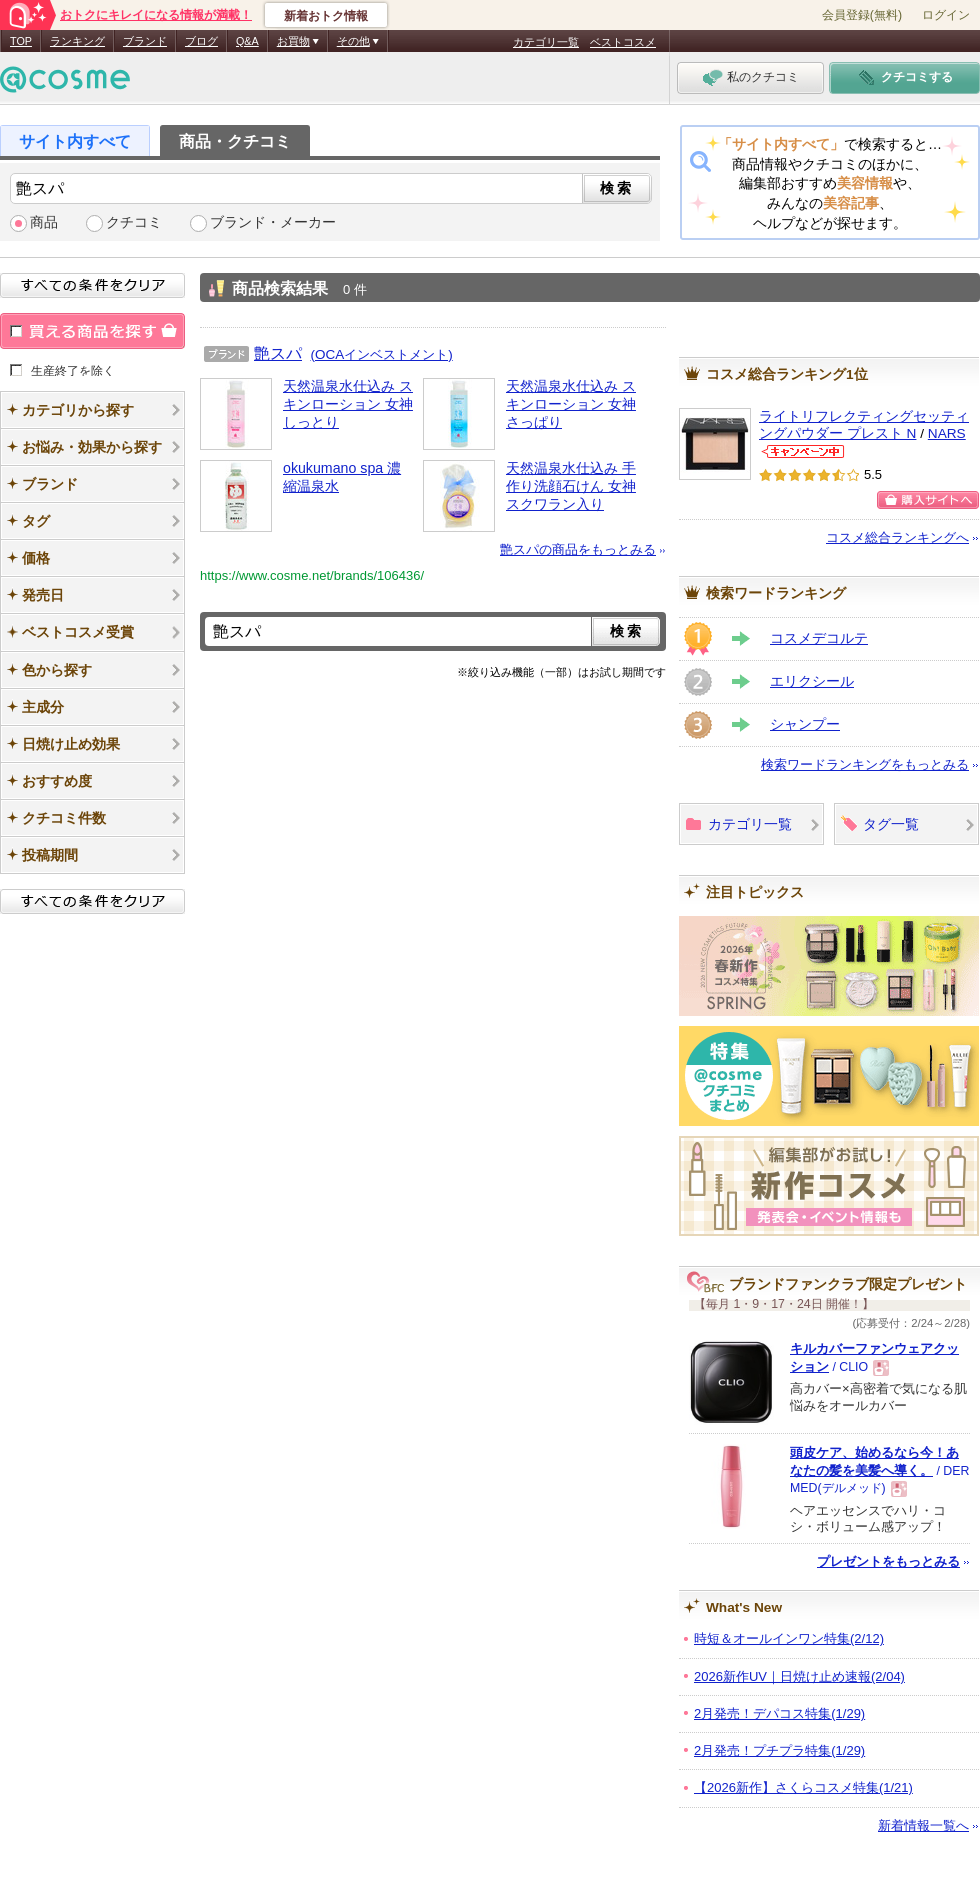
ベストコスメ (623, 42)
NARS (947, 433)
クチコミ (134, 222)
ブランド (145, 41)
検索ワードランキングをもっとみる (865, 764)
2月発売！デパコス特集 (779, 1713)
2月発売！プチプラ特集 (779, 1750)
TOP (21, 41)
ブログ (201, 41)
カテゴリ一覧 (546, 42)
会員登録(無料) (862, 15)
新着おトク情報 (326, 16)
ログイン (946, 15)
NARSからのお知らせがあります (803, 451)
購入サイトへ (928, 500)
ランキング (77, 41)
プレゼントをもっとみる (888, 1561)
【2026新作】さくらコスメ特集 (803, 1787)
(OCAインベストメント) (382, 354)
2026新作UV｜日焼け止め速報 (799, 1676)
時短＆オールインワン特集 (789, 1638)
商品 (44, 222)
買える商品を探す (92, 331)
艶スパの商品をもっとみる (578, 549)
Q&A (247, 41)
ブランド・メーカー (273, 222)
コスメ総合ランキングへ (897, 537)
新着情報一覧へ (923, 1825)
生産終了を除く (73, 370)
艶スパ (278, 353)
